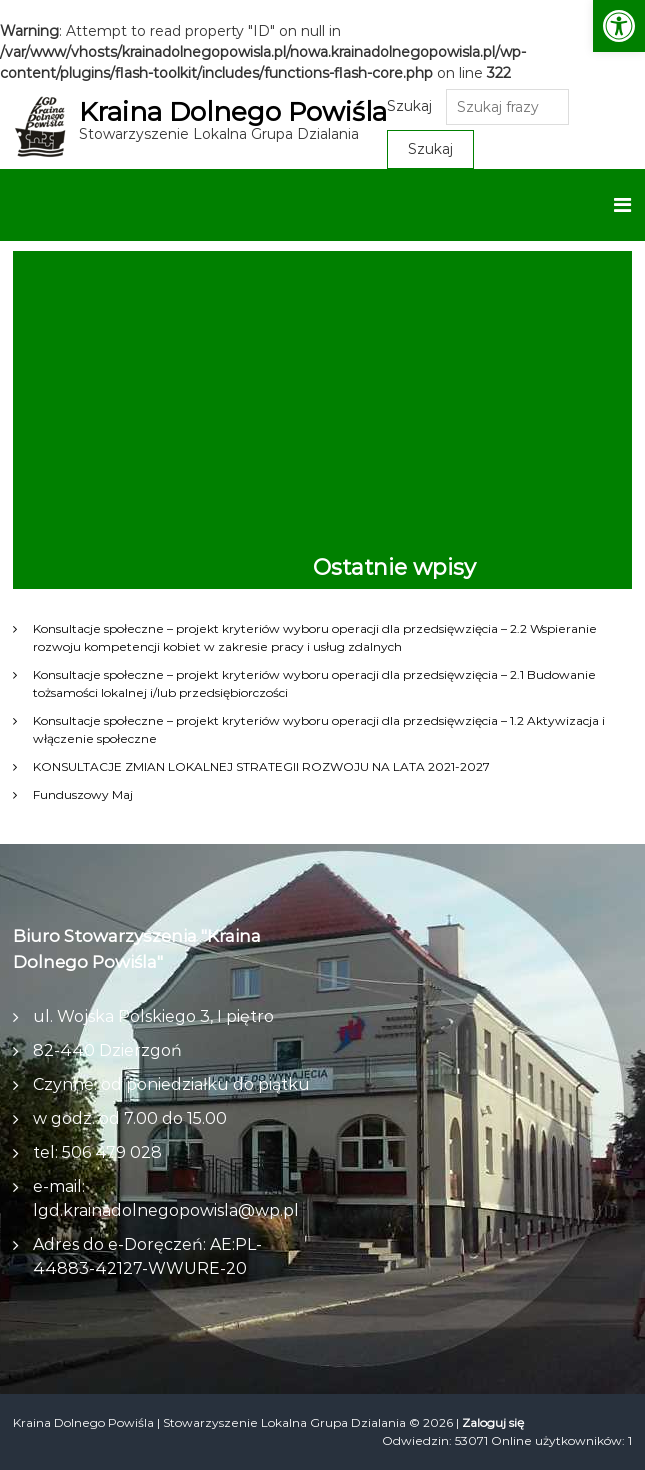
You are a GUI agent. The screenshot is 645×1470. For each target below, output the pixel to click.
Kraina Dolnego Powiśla (233, 112)
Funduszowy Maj (83, 794)
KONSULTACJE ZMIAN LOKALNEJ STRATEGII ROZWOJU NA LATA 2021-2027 (261, 766)
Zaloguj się (493, 1422)
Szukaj (409, 106)
